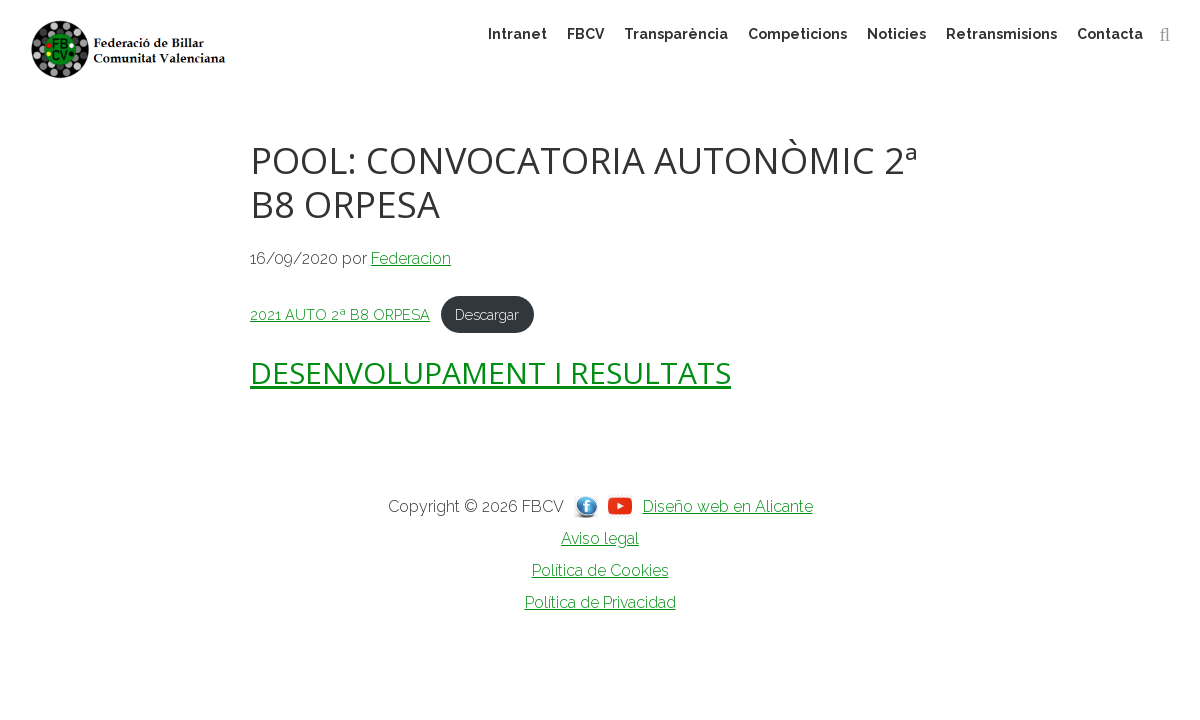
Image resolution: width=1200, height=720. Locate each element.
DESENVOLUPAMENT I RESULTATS (490, 372)
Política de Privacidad (600, 602)
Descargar (487, 314)
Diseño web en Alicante (728, 506)
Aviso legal (600, 538)
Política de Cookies (600, 570)
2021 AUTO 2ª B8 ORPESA (340, 314)
